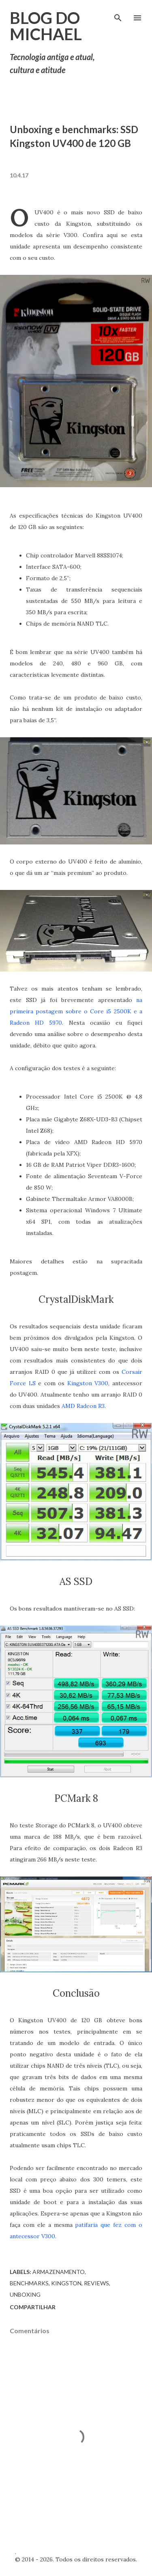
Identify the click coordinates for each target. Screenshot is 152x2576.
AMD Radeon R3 (83, 1406)
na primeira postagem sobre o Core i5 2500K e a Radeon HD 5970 (76, 1011)
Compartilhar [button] (33, 2307)
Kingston (66, 2283)
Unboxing (25, 2294)
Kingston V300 (88, 1383)
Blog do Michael (46, 26)
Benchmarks (29, 2283)
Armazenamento (58, 2271)
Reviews (96, 2283)
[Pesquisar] (118, 14)
